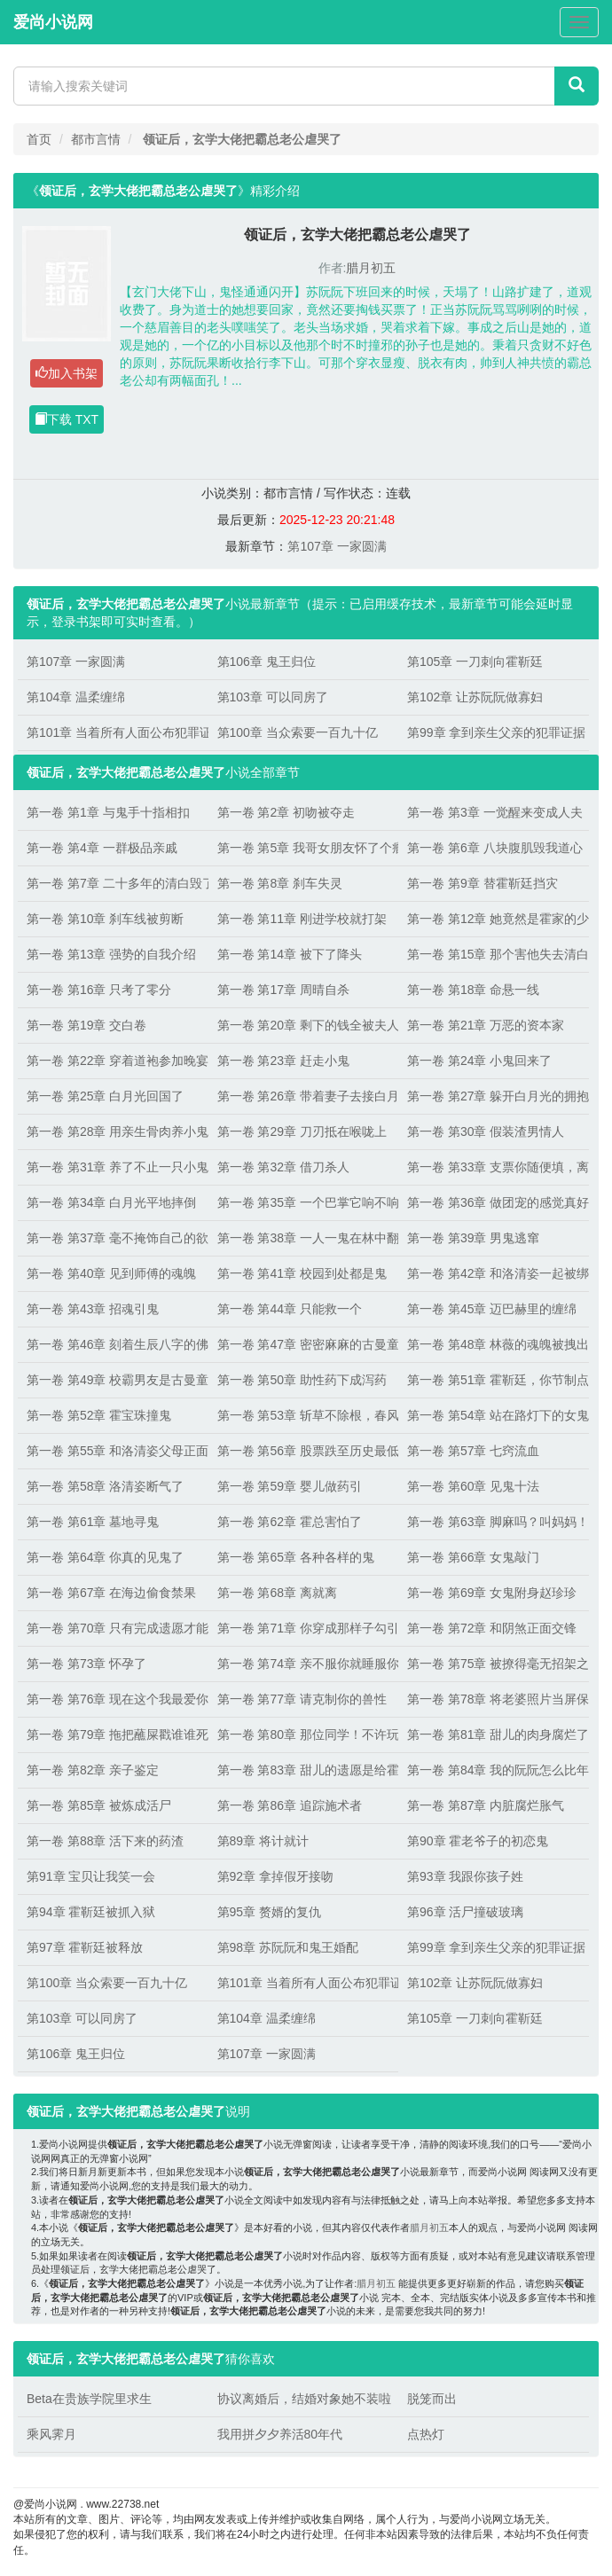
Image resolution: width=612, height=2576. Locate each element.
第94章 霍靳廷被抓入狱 (91, 1912)
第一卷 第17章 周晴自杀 (283, 990)
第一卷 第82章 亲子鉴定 (93, 1770)
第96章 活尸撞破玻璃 (465, 1912)
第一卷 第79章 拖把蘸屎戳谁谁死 (113, 1734)
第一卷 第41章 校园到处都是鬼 (302, 1273)
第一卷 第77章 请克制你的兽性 (302, 1699)
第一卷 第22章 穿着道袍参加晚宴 (113, 1060)
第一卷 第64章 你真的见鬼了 (105, 1557)
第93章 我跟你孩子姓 (465, 1876)
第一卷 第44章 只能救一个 (289, 1309)
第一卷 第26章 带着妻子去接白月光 (303, 1096)
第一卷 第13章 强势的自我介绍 (111, 954)
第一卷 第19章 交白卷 (86, 1025)
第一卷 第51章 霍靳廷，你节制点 (493, 1380)
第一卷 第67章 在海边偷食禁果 (111, 1593)
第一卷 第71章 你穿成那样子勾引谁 (303, 1628)
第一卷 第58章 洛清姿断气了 (105, 1486)
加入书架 (66, 373)
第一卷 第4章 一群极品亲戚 (102, 848)
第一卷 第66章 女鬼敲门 (473, 1557)
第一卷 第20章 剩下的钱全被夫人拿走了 (303, 1025)
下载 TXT (66, 419)
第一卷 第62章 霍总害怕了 (289, 1522)
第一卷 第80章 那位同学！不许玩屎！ (303, 1734)
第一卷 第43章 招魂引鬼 (93, 1309)
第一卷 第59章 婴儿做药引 (289, 1486)
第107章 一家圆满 (336, 546)
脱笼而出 (432, 2399)
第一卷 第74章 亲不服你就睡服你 (303, 1663)
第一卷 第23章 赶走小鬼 (283, 1060)
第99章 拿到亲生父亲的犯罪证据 (493, 732)
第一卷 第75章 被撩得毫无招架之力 (493, 1663)
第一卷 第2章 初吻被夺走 (286, 812)
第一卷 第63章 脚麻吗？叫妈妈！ (493, 1522)
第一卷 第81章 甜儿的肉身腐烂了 (493, 1734)
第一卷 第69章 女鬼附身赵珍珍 (492, 1593)
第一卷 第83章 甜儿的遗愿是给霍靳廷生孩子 (303, 1770)
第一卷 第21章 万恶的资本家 (485, 1025)
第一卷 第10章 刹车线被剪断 (105, 919)
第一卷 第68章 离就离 (277, 1593)
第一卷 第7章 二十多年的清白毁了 (113, 883)
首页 (39, 139)
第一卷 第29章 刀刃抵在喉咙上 (302, 1131)
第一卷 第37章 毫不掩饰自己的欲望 (113, 1238)
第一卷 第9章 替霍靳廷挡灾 (482, 883)
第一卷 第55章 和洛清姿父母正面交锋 (113, 1451)
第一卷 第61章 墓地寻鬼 (93, 1522)
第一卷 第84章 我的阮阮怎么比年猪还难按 (493, 1770)
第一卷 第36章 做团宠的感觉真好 (493, 1202)
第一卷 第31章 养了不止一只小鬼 (113, 1167)
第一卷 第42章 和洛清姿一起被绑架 (493, 1273)
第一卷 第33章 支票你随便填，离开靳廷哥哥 (493, 1167)
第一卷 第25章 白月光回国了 (105, 1096)
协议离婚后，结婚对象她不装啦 (303, 2399)
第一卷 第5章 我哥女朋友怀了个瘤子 (303, 848)
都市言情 (96, 139)
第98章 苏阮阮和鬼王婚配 (287, 1947)
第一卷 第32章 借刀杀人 (283, 1167)
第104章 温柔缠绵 (76, 697)
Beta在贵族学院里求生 (89, 2399)
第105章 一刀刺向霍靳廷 (475, 661)
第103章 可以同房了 (272, 697)
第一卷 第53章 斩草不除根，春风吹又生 (303, 1415)
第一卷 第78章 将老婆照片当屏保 (493, 1699)
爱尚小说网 (53, 22)
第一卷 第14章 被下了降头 (289, 954)
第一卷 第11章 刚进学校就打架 (302, 919)
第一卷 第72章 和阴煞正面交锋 (492, 1628)
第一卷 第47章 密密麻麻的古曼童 (303, 1344)
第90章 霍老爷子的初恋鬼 (477, 1841)
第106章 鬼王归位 (266, 661)
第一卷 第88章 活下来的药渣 (105, 1841)
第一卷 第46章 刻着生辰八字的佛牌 (113, 1344)
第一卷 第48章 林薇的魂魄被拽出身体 (493, 1344)
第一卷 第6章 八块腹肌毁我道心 (493, 848)
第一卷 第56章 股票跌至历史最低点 (303, 1451)
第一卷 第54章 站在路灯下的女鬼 (493, 1415)
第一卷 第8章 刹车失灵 (280, 883)
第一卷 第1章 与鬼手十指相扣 (108, 812)
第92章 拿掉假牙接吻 (275, 1876)
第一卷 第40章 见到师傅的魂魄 (111, 1273)
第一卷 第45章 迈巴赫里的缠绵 (492, 1309)
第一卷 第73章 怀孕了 (86, 1663)
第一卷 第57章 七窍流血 (473, 1451)
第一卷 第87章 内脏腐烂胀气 (485, 1805)
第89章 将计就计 (263, 1841)
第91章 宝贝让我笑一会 (91, 1876)
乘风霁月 (51, 2434)
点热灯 (425, 2434)
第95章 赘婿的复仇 (269, 1912)
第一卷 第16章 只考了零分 (99, 990)
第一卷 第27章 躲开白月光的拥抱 (493, 1096)
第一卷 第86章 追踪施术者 (289, 1805)
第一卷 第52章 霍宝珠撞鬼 (99, 1415)
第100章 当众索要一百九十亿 (297, 732)
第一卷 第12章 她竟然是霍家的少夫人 (493, 919)
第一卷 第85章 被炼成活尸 (99, 1805)
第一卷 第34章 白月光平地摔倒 (111, 1202)
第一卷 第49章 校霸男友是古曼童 (113, 1380)
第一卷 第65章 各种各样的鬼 (295, 1557)
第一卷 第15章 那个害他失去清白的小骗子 (493, 954)
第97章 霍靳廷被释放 (85, 1947)
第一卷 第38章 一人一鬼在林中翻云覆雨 (303, 1238)
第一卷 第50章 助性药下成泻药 (302, 1380)
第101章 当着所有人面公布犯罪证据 (113, 732)
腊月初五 (371, 268)
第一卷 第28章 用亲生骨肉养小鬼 (113, 1131)
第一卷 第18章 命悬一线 (473, 990)
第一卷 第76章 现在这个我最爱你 (113, 1699)
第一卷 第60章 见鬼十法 (473, 1486)
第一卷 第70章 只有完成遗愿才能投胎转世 (113, 1628)
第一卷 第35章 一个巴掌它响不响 (303, 1202)
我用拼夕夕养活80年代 (280, 2434)
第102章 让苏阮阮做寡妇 (475, 697)
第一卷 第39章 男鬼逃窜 (473, 1238)
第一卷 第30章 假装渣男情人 (485, 1131)
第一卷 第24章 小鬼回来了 (479, 1060)
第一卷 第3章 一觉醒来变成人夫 (493, 812)
